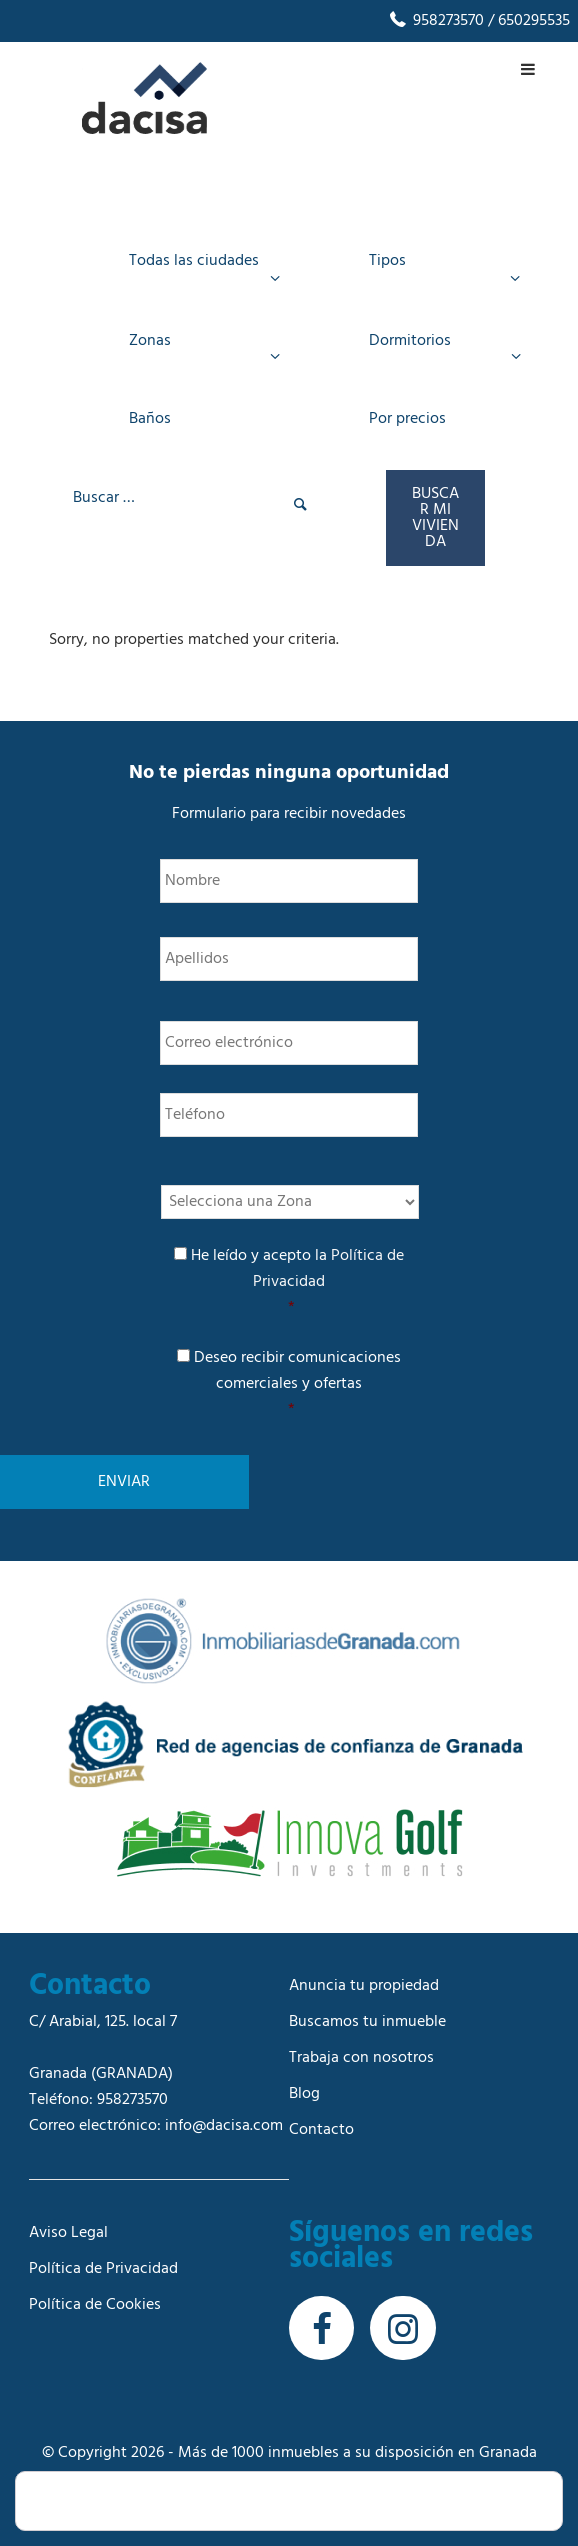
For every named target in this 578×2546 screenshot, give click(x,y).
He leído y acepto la (291, 1282)
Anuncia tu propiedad (364, 1986)
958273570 (435, 21)
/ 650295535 (527, 21)
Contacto (321, 2130)
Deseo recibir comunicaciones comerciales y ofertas (291, 1384)
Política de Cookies (95, 2305)
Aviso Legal (68, 2233)
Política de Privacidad (103, 2269)
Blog (304, 2094)
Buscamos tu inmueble (367, 2022)
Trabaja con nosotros (361, 2058)
